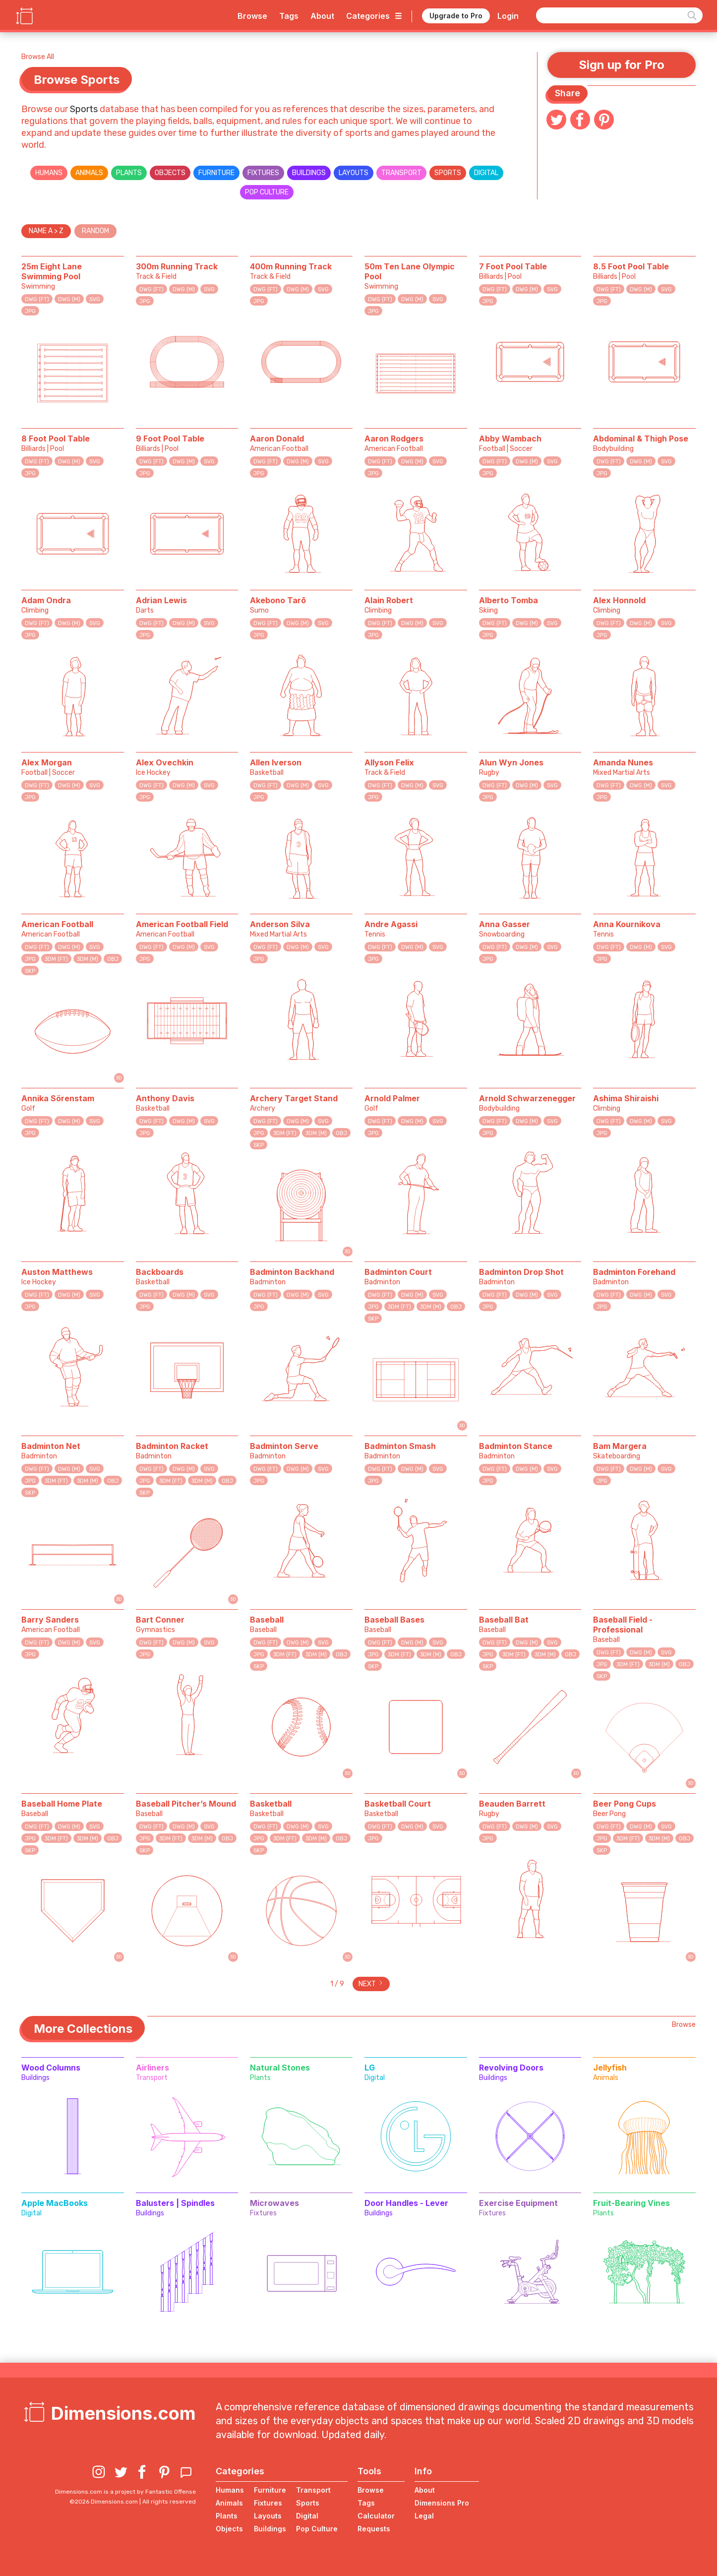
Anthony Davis (165, 1098)
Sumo (259, 610)
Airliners (152, 2068)
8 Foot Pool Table (55, 438)
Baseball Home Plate (61, 1804)
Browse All (37, 57)
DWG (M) (69, 299)
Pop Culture (267, 192)
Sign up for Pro (621, 65)
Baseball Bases (394, 1620)
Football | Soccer (506, 448)
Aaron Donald (277, 438)
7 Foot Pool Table (513, 266)
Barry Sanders (50, 1620)
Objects (170, 173)
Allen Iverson (275, 762)
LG (369, 2068)
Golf (28, 1108)
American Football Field (182, 924)
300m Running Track (177, 266)
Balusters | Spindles (175, 2203)
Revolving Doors (511, 2068)
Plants (129, 173)
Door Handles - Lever (406, 2203)
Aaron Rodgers (393, 438)
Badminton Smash (400, 1446)
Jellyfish (610, 2068)
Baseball (267, 1620)
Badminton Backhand (292, 1272)
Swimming (38, 286)
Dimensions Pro (442, 2503)
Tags (289, 16)
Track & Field (156, 276)
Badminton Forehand (634, 1272)
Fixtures (263, 173)
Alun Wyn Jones (511, 762)
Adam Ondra (46, 600)
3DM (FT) (56, 959)
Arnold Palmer (392, 1098)
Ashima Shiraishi (625, 1098)
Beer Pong (609, 1814)
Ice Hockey (153, 772)
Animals (89, 173)
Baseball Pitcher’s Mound (186, 1804)
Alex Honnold (619, 600)
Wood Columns (50, 2068)
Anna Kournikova (626, 924)
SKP (30, 971)
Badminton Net (50, 1446)
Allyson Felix (389, 762)
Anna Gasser (504, 924)
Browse (252, 16)
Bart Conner (160, 1620)
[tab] (46, 231)
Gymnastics (155, 1630)
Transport (401, 173)
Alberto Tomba (508, 600)
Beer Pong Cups (624, 1804)
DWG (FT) (37, 299)
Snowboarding (502, 934)
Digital (486, 173)
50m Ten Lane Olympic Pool (409, 271)
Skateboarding (616, 1456)
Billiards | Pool (500, 276)
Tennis (374, 934)
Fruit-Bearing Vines (631, 2203)
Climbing (35, 610)
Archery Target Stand (294, 1098)
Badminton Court (398, 1272)
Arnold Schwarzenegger (527, 1098)
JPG (30, 311)
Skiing (488, 610)
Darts (145, 610)
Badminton (268, 1282)
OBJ (113, 959)
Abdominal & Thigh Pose (640, 438)
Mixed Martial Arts (621, 772)
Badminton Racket (172, 1446)
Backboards (159, 1272)
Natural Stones (280, 2068)
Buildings (309, 173)
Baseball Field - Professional (623, 1624)
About (322, 16)
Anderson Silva (280, 924)
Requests (374, 2528)
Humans (48, 173)
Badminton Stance (515, 1446)
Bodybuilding (613, 448)
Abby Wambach (510, 438)
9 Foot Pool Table (170, 438)
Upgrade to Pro (455, 15)
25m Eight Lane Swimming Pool (51, 271)
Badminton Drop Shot (521, 1272)
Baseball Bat (504, 1620)
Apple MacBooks (54, 2203)
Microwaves (274, 2203)
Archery (262, 1108)
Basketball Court (397, 1804)
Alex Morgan (46, 762)
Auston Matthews (57, 1272)
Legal (424, 2516)
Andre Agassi (391, 924)
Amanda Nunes (623, 762)
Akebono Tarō (278, 600)
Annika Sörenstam (57, 1098)
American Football (279, 448)
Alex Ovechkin (164, 762)
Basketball (267, 772)
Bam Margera (620, 1446)
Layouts (353, 173)
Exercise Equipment (518, 2203)
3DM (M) (87, 959)
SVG (94, 299)
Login (508, 16)
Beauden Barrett (512, 1804)
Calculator (376, 2516)
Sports (85, 109)
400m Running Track (291, 266)
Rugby (489, 772)
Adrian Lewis (161, 600)
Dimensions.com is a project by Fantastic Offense (125, 2491)
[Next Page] (371, 1984)
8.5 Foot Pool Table (631, 266)
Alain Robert (388, 600)
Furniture (216, 173)
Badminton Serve (284, 1446)
